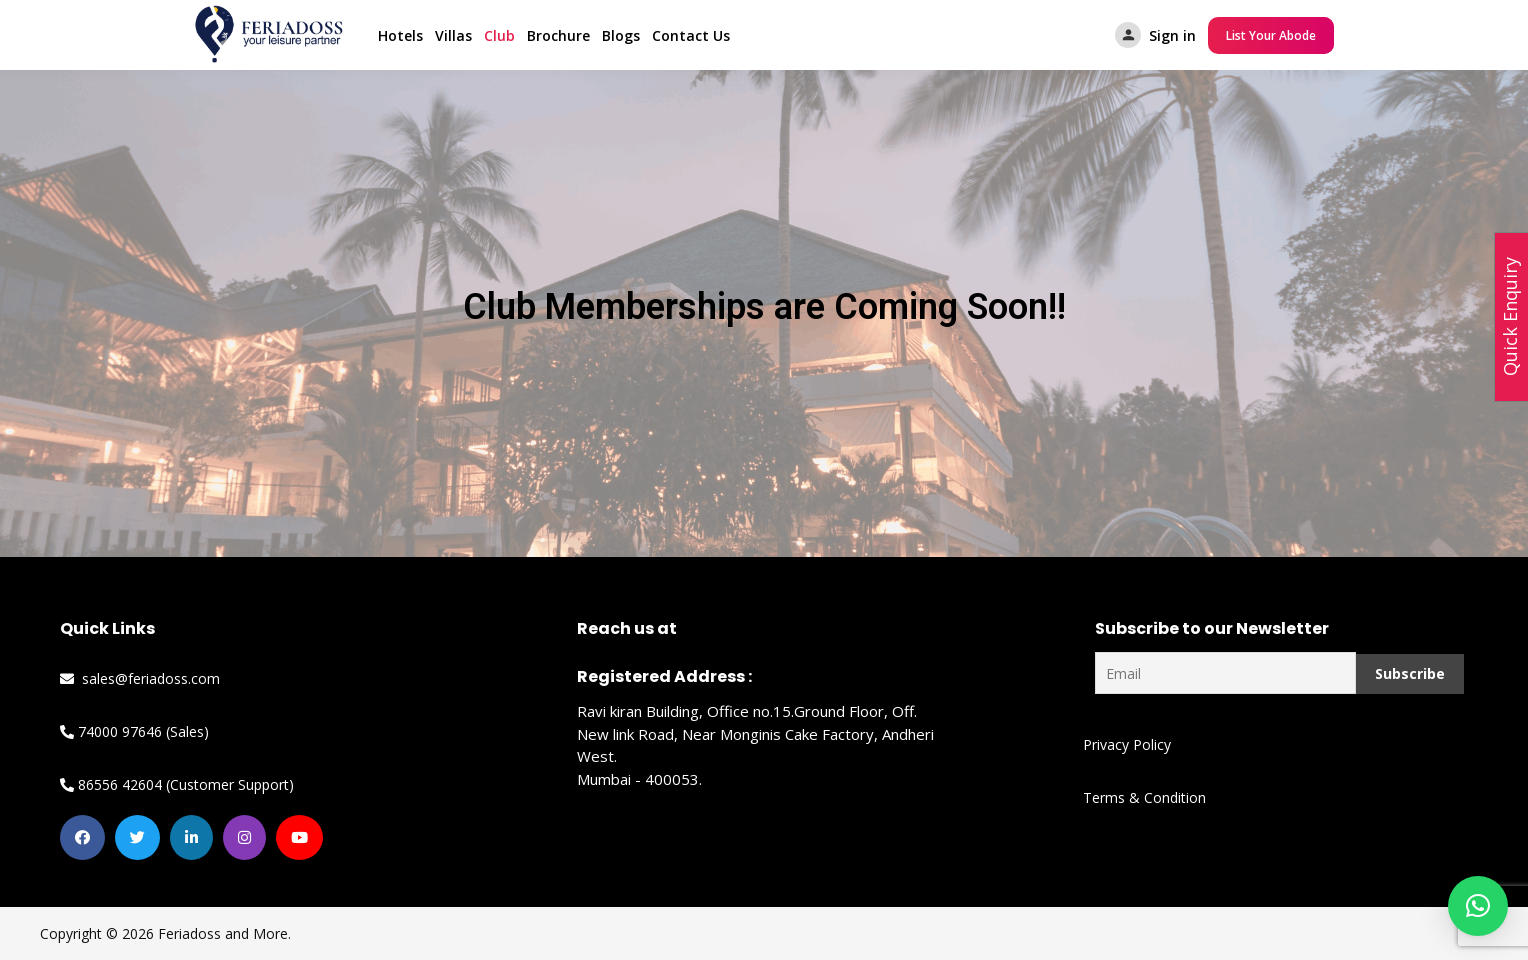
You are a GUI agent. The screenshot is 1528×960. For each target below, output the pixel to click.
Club (499, 35)
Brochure (558, 35)
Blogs (621, 35)
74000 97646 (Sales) (134, 731)
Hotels (400, 35)
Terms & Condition (1144, 797)
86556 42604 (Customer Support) (177, 784)
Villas (453, 35)
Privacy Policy (1127, 744)
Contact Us (691, 35)
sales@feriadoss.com (140, 678)
